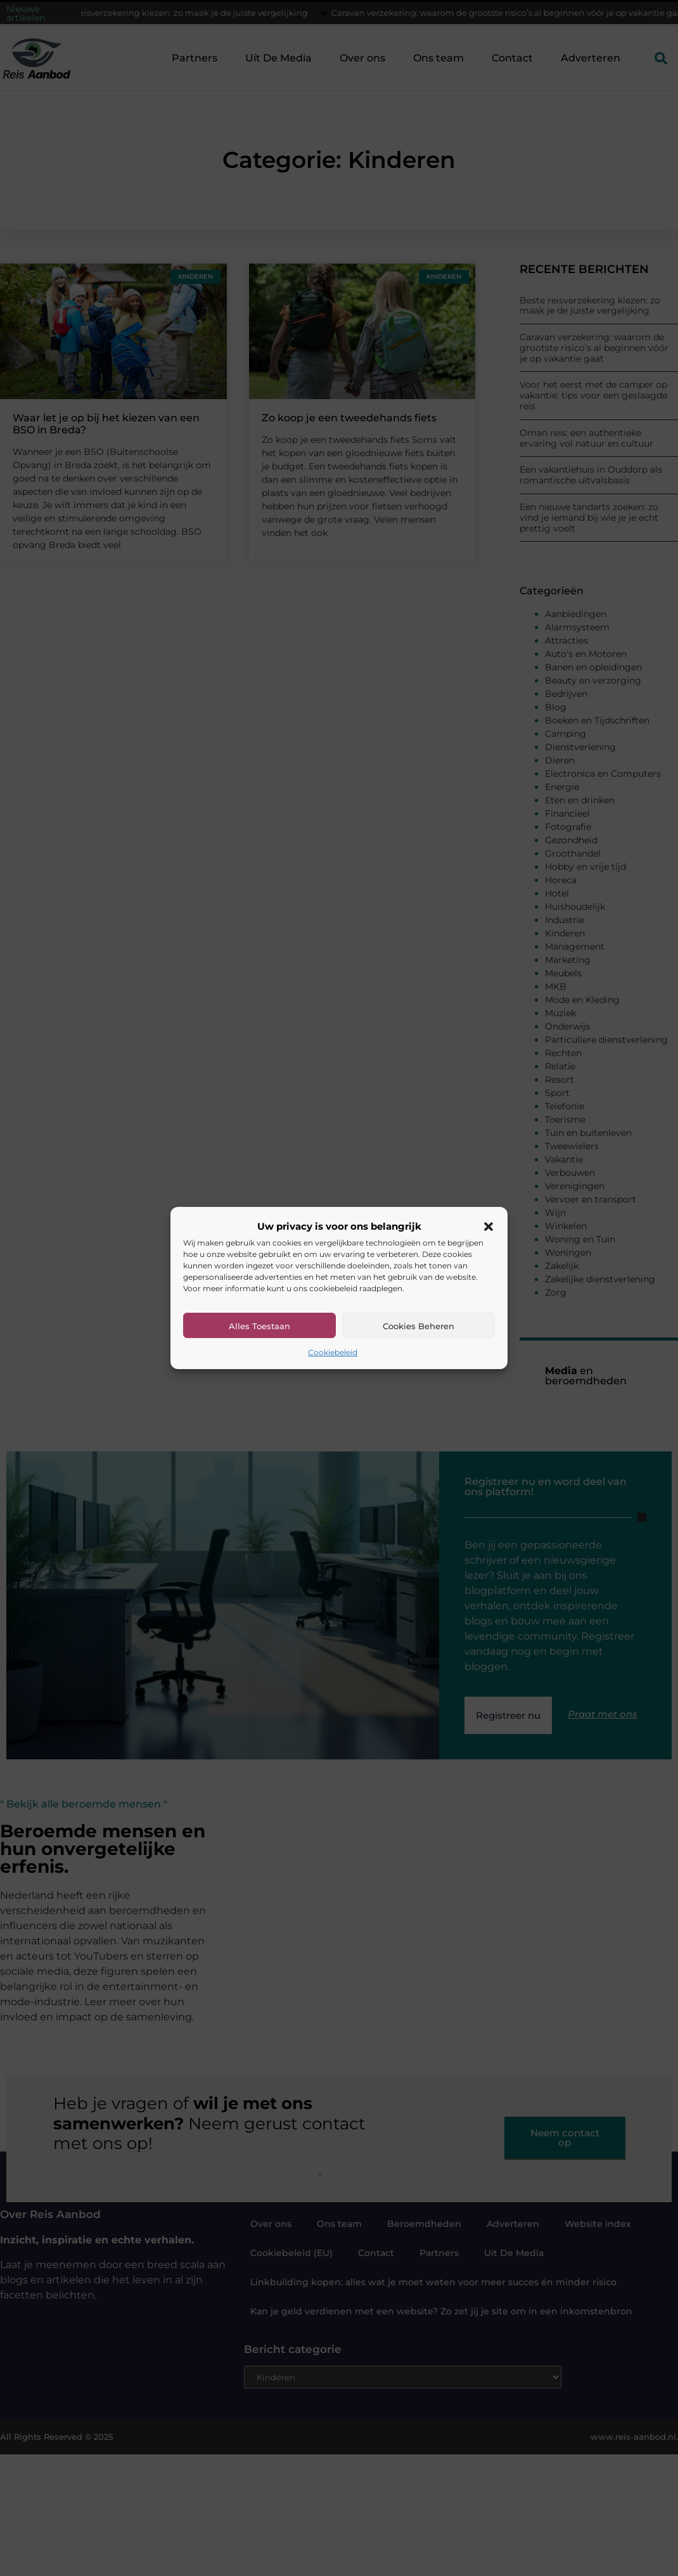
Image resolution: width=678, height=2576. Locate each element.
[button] (488, 1226)
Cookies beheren (418, 1326)
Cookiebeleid (332, 1352)
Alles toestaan (259, 1326)
